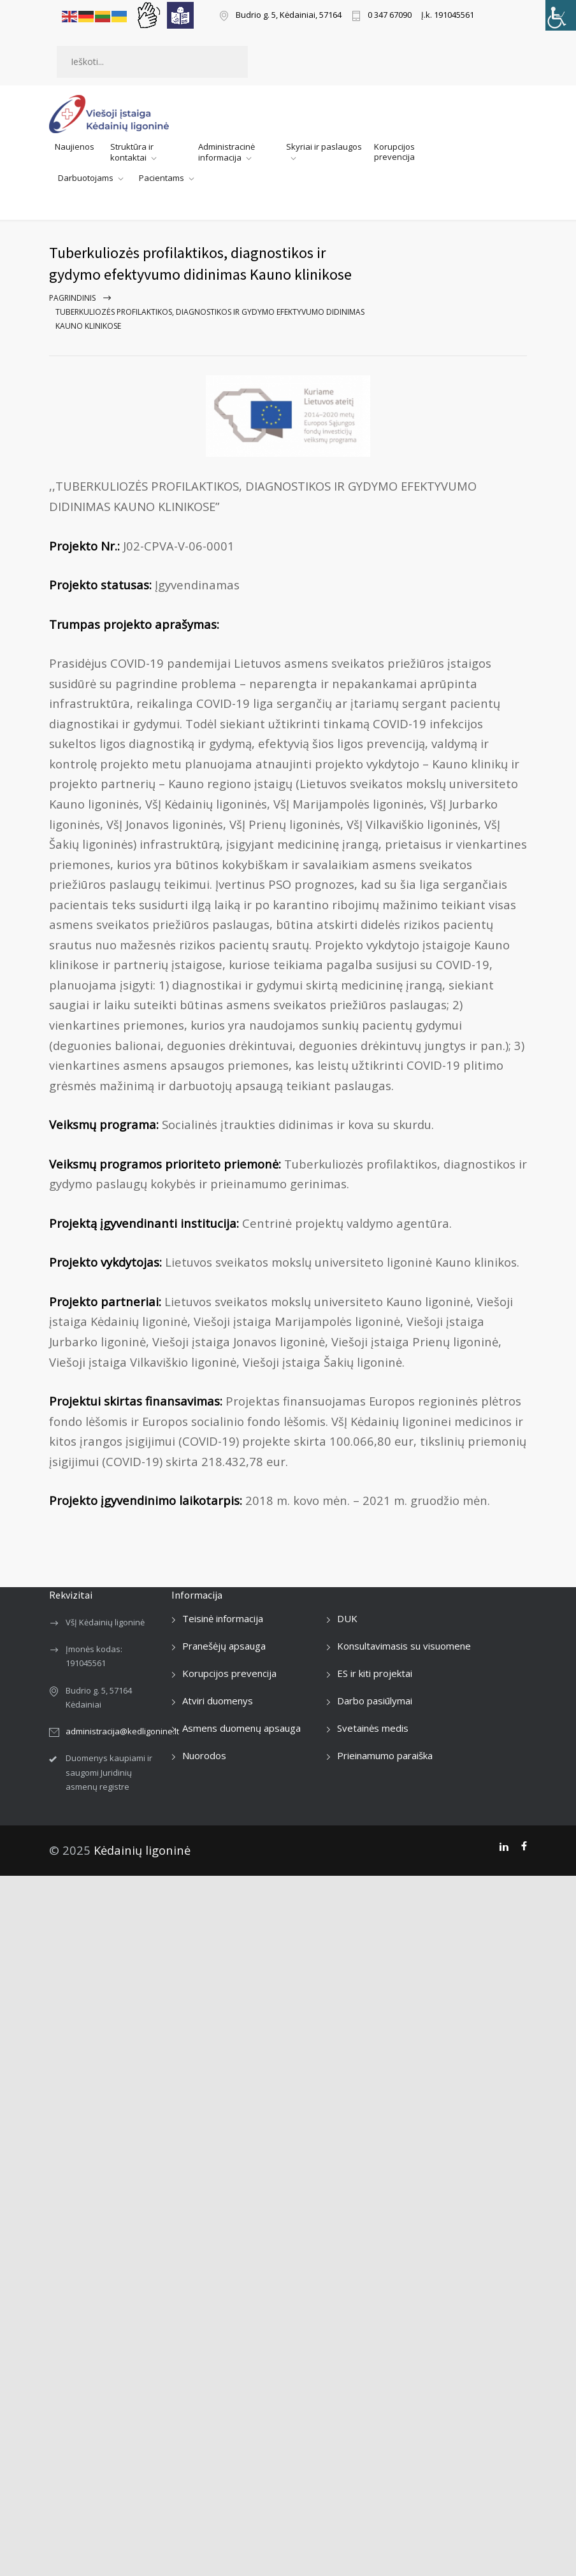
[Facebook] (524, 1846)
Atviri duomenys (217, 1700)
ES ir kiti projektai (374, 1673)
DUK (347, 1618)
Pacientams (161, 178)
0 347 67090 (390, 15)
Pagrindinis (72, 297)
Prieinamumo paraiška (385, 1755)
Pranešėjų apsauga (224, 1645)
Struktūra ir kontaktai (132, 152)
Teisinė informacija (222, 1618)
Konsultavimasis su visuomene (404, 1645)
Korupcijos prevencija (394, 151)
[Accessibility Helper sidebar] (560, 15)
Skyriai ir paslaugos (324, 146)
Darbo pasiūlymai (374, 1700)
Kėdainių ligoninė (142, 1850)
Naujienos (74, 146)
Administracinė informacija (226, 152)
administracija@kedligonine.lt (122, 1731)
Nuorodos (204, 1755)
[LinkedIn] (503, 1846)
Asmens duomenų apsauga (241, 1728)
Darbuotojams (85, 178)
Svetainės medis (372, 1728)
